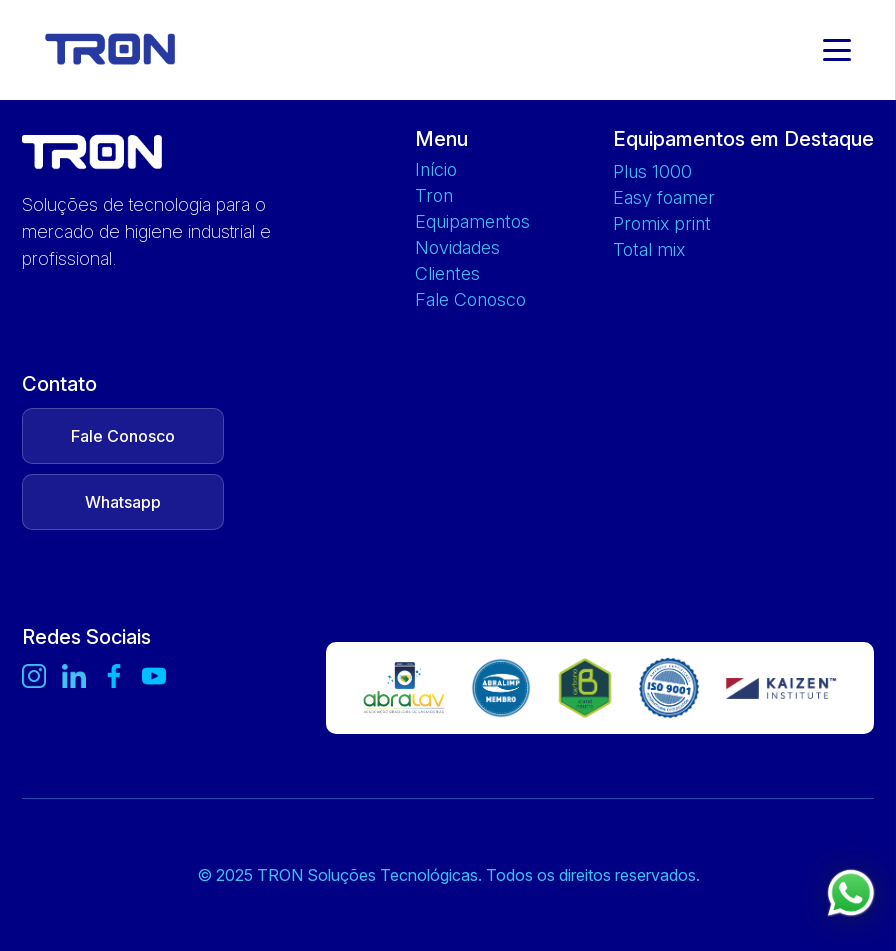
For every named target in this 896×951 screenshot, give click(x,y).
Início (436, 170)
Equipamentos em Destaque (743, 139)
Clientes (447, 274)
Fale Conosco (470, 300)
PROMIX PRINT (662, 224)
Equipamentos (472, 222)
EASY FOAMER (664, 198)
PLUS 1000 (652, 172)
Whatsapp (123, 502)
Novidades (457, 248)
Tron (434, 196)
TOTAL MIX (649, 250)
